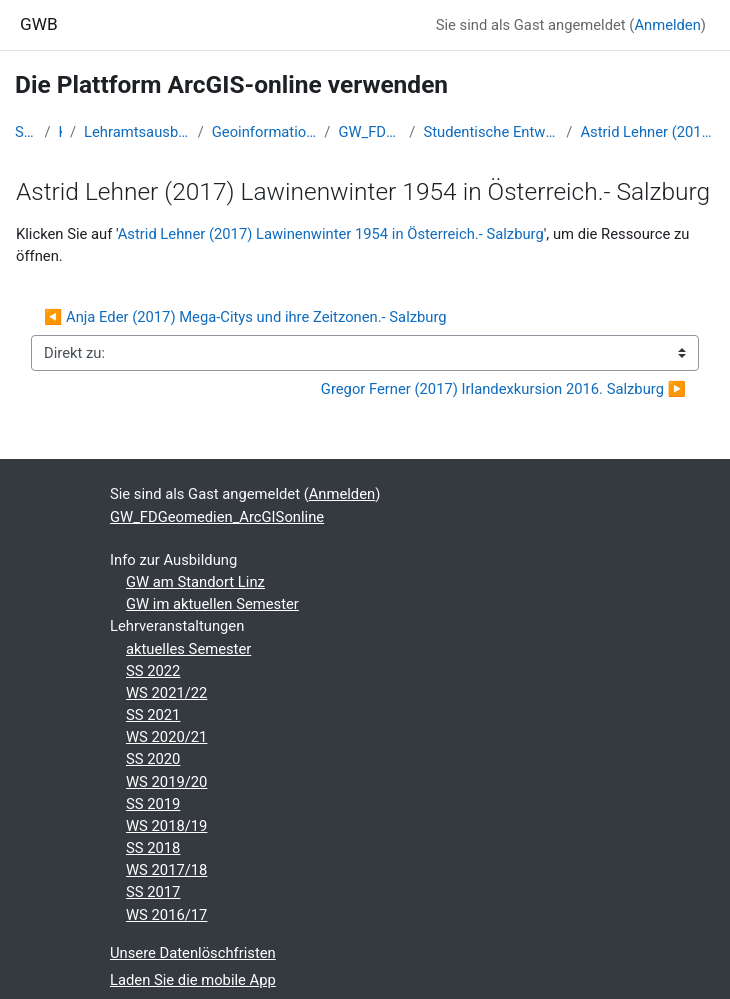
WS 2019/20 (166, 782)
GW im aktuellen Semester (212, 604)
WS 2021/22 (166, 693)
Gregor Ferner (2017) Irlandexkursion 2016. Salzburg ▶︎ (503, 389)
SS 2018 (153, 848)
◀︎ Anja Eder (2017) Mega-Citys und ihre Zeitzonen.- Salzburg (245, 317)
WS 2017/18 (166, 870)
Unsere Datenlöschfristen (193, 953)
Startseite (25, 132)
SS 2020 (153, 759)
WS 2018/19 (166, 826)
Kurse (60, 132)
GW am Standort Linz (195, 582)
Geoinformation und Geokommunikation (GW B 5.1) (264, 132)
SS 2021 (153, 715)
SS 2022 (153, 671)
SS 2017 (153, 892)
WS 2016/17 (166, 915)
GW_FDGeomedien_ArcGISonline (369, 132)
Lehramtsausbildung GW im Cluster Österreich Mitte (137, 132)
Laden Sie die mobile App (193, 980)
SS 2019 (153, 804)
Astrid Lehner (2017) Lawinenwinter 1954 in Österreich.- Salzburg (647, 132)
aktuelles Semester (188, 649)
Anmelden (667, 25)
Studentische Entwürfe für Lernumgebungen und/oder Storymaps (490, 132)
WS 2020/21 (166, 737)
